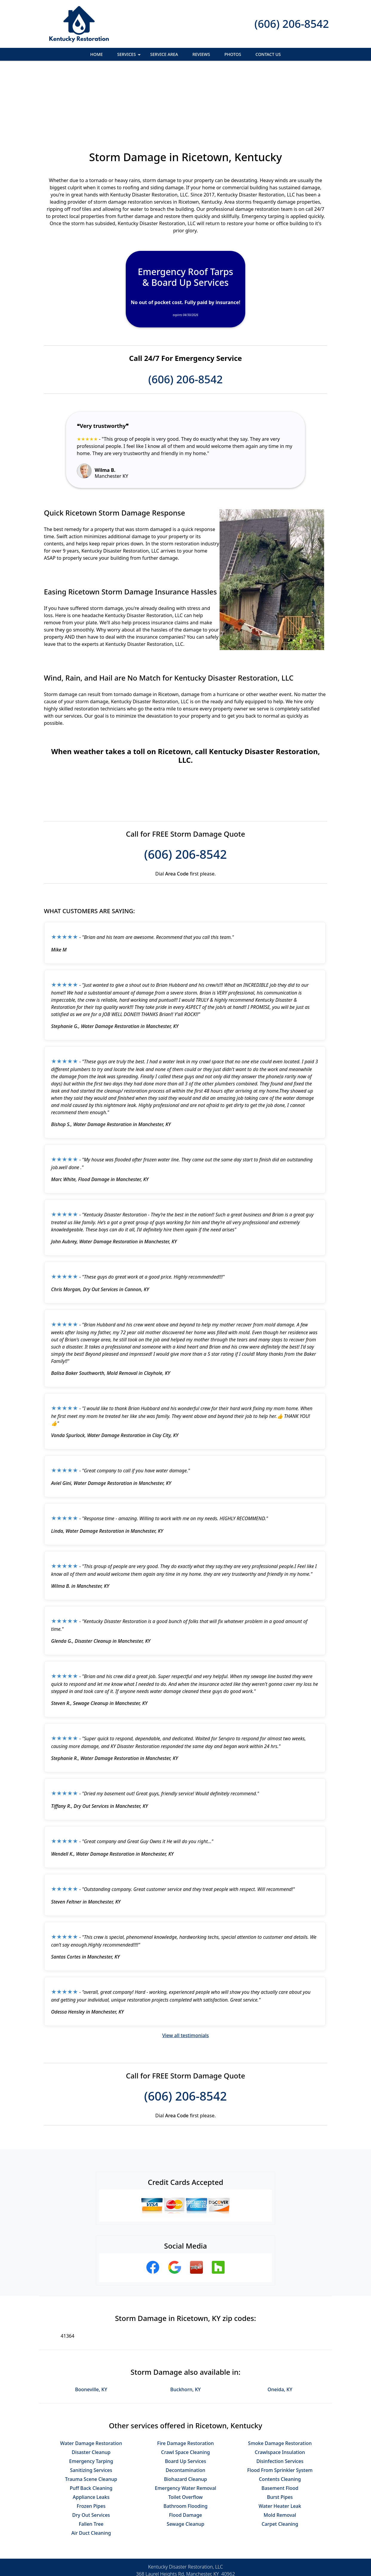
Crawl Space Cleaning (185, 2387)
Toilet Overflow (185, 2432)
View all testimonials (185, 1970)
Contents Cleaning (280, 2414)
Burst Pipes (280, 2432)
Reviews (201, 54)
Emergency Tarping (91, 2396)
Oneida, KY (279, 2324)
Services (129, 56)
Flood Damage (185, 2450)
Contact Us (268, 54)
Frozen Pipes (91, 2441)
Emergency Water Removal (185, 2423)
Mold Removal (280, 2450)
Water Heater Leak (280, 2441)
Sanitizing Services (91, 2405)
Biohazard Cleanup (185, 2414)
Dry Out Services (91, 2450)
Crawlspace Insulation (280, 2387)
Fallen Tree (91, 2458)
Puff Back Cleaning (91, 2423)
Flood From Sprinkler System (279, 2405)
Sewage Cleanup (185, 2458)
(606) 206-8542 (292, 23)
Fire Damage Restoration (185, 2378)
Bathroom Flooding (185, 2441)
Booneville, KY (91, 2324)
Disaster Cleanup (91, 2387)
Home (96, 54)
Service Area (164, 54)
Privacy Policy (160, 2551)
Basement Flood (279, 2423)
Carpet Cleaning (280, 2458)
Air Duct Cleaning (91, 2467)
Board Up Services (185, 2396)
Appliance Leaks (91, 2432)
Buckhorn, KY (185, 2324)
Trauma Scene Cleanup (91, 2414)
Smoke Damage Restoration (280, 2378)
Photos (232, 54)
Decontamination (186, 2405)
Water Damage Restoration (91, 2378)
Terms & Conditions (203, 2551)
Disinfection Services (279, 2396)
